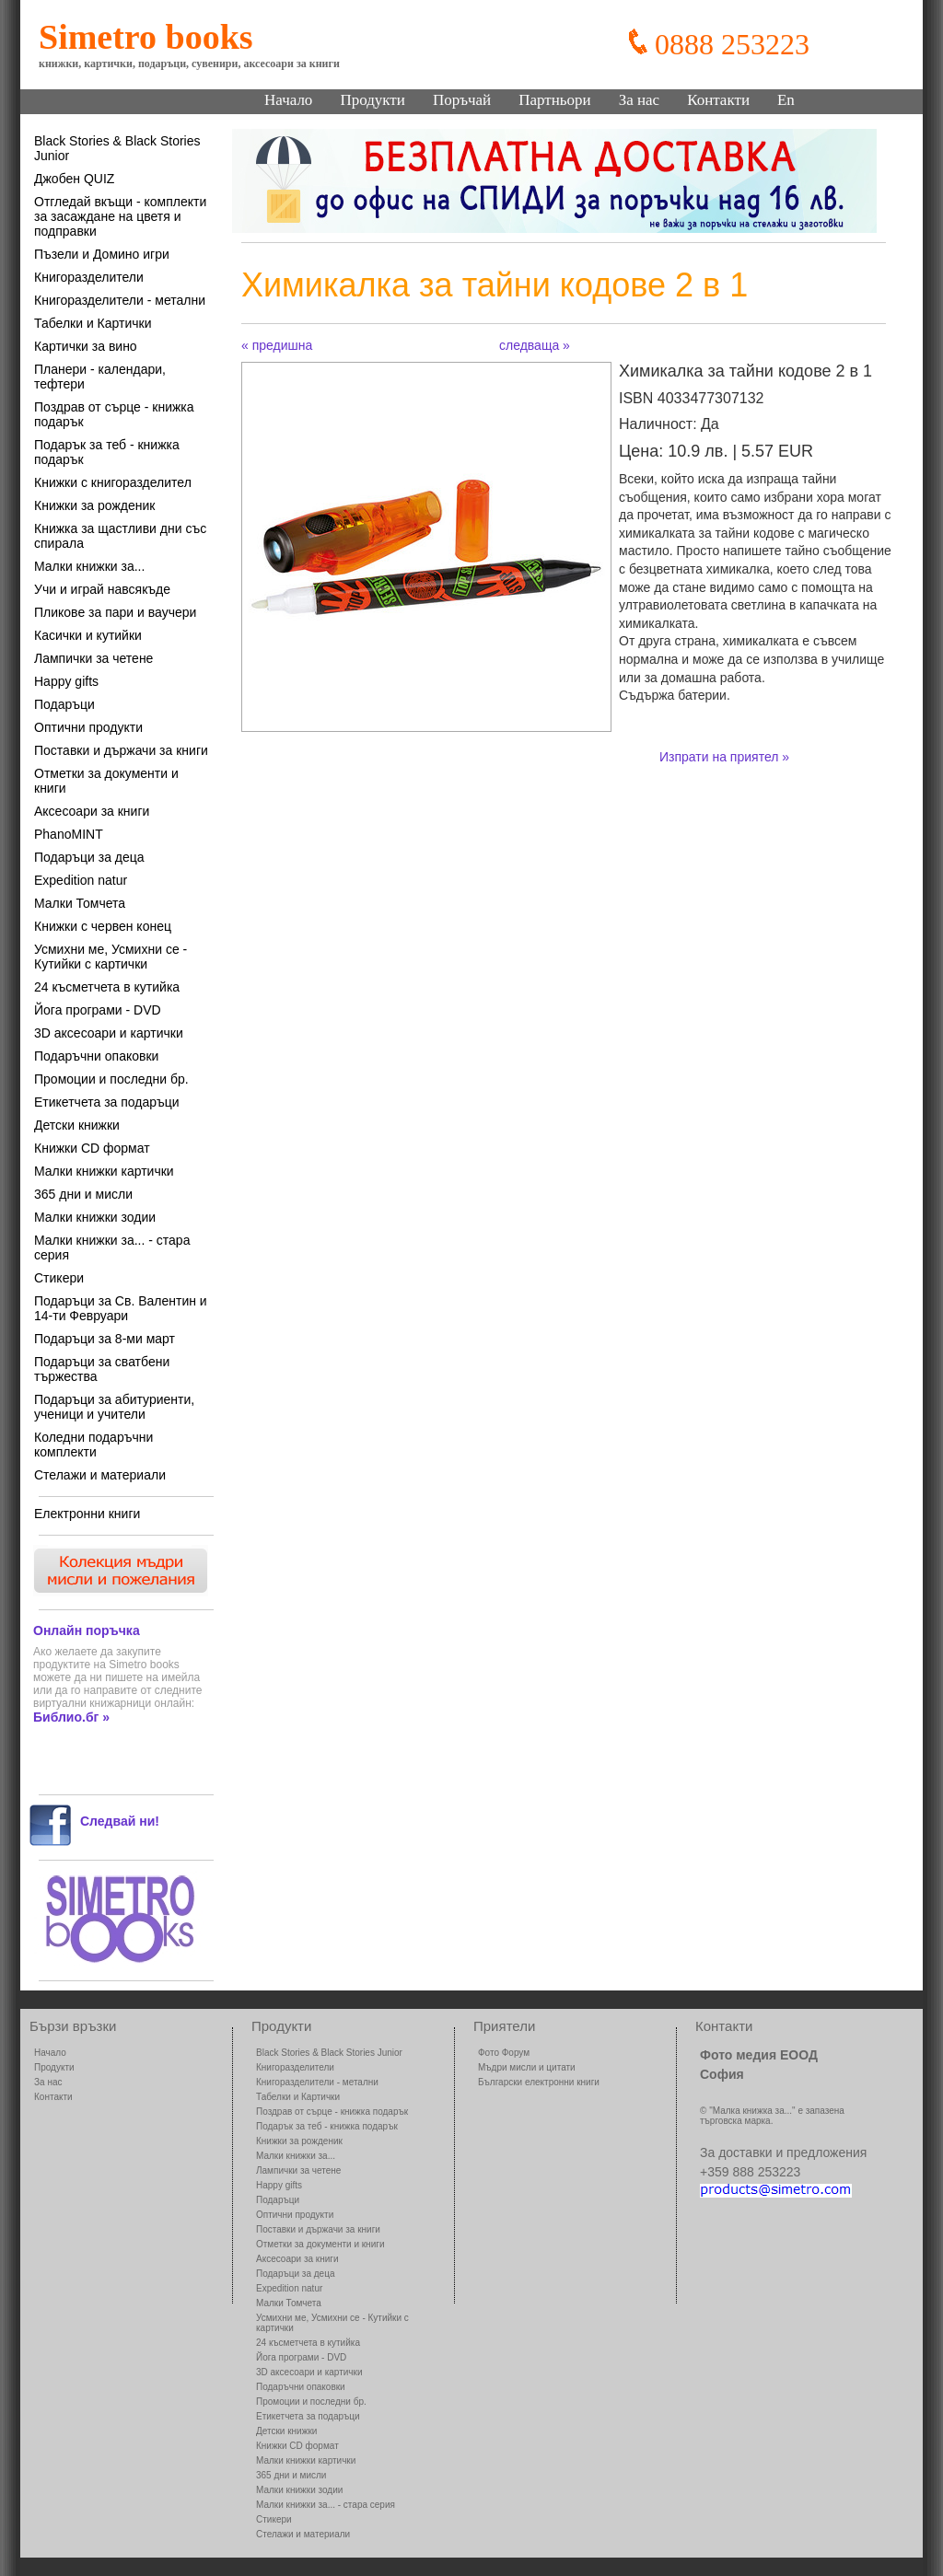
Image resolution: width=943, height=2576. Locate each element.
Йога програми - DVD (97, 1010)
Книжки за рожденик (94, 505)
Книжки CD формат (92, 1148)
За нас (639, 100)
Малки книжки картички (104, 1171)
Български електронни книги (539, 2082)
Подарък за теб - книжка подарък (107, 452)
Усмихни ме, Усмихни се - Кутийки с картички (110, 956)
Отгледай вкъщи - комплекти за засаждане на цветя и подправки (120, 216)
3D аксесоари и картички (108, 1033)
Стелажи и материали (100, 1475)
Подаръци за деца (89, 857)
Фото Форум (504, 2053)
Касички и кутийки (88, 635)
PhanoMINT (68, 834)
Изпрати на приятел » (724, 756)
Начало (288, 100)
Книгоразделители (89, 277)
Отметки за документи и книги (106, 780)
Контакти (718, 100)
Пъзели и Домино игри (101, 254)
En (786, 100)
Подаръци (64, 704)
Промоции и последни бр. (111, 1079)
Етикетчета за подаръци (107, 1102)
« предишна (276, 345)
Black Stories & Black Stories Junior (117, 148)
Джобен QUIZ (74, 178)
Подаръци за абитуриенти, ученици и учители (114, 1406)
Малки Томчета (79, 903)
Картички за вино (85, 346)
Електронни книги (87, 1513)
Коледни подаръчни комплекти (93, 1444)
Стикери (59, 1278)
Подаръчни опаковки (96, 1056)
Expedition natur (80, 880)
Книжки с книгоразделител (113, 482)
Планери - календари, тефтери (100, 376)
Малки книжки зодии (95, 1217)
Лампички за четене (93, 658)
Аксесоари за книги (91, 811)
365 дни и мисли (83, 1194)
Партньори (554, 100)
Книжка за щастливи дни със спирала (120, 536)
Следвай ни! (119, 1821)
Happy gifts (66, 681)
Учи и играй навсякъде (102, 589)
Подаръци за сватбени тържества (101, 1369)
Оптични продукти (88, 727)
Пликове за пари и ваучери (115, 612)
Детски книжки (77, 1125)
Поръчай (462, 100)
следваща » (534, 345)
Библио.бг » (71, 1717)
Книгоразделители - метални (119, 300)
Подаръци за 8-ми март (104, 1338)
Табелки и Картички (93, 323)
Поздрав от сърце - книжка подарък (114, 414)
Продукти (372, 100)
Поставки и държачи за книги (121, 750)
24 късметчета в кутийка (107, 987)
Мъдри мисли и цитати (527, 2067)
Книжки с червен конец (102, 926)
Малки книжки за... (89, 566)
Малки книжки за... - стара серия (112, 1247)
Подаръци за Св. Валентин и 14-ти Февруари (120, 1308)
